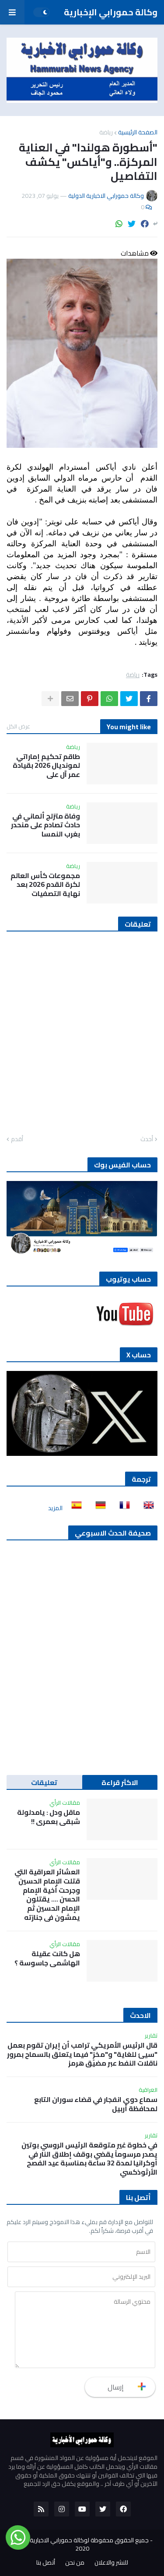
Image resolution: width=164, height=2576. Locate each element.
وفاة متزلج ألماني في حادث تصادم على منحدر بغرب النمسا (45, 825)
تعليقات (44, 1782)
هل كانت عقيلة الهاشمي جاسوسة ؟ (47, 1958)
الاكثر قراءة (119, 1782)
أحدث (146, 1139)
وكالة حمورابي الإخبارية (110, 12)
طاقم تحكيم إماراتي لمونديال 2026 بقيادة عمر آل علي (46, 765)
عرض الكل (18, 726)
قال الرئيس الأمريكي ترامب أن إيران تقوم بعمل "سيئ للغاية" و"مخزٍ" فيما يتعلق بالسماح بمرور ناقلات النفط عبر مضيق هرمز (82, 2054)
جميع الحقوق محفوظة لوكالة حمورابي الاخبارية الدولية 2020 (80, 2544)
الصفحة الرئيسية (137, 132)
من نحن (74, 2562)
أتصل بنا (45, 2562)
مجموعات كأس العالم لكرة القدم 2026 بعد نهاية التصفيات (45, 884)
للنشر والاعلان (111, 2562)
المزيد (55, 1508)
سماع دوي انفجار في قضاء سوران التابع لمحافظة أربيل (95, 2104)
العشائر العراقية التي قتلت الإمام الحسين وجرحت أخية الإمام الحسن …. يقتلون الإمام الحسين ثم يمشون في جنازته (47, 1894)
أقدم (17, 1139)
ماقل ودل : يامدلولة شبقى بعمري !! (48, 1817)
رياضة (106, 132)
